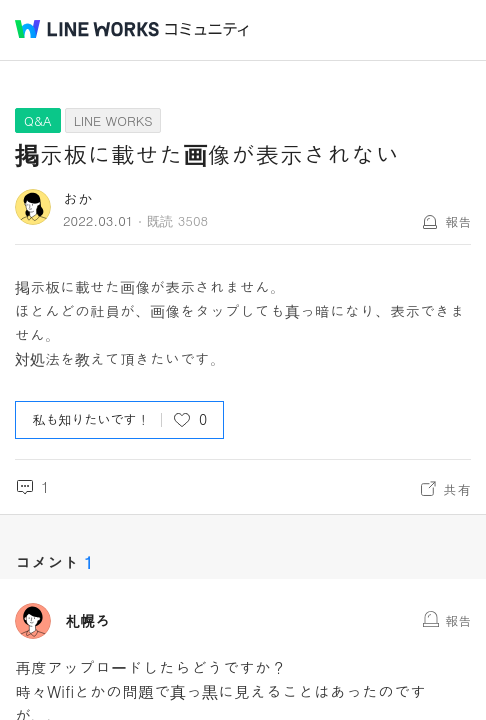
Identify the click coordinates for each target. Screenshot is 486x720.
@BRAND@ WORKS (87, 29)
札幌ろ (87, 621)
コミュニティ (207, 29)
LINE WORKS (113, 120)
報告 (458, 221)
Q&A (38, 120)
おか (78, 198)
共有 (457, 489)
